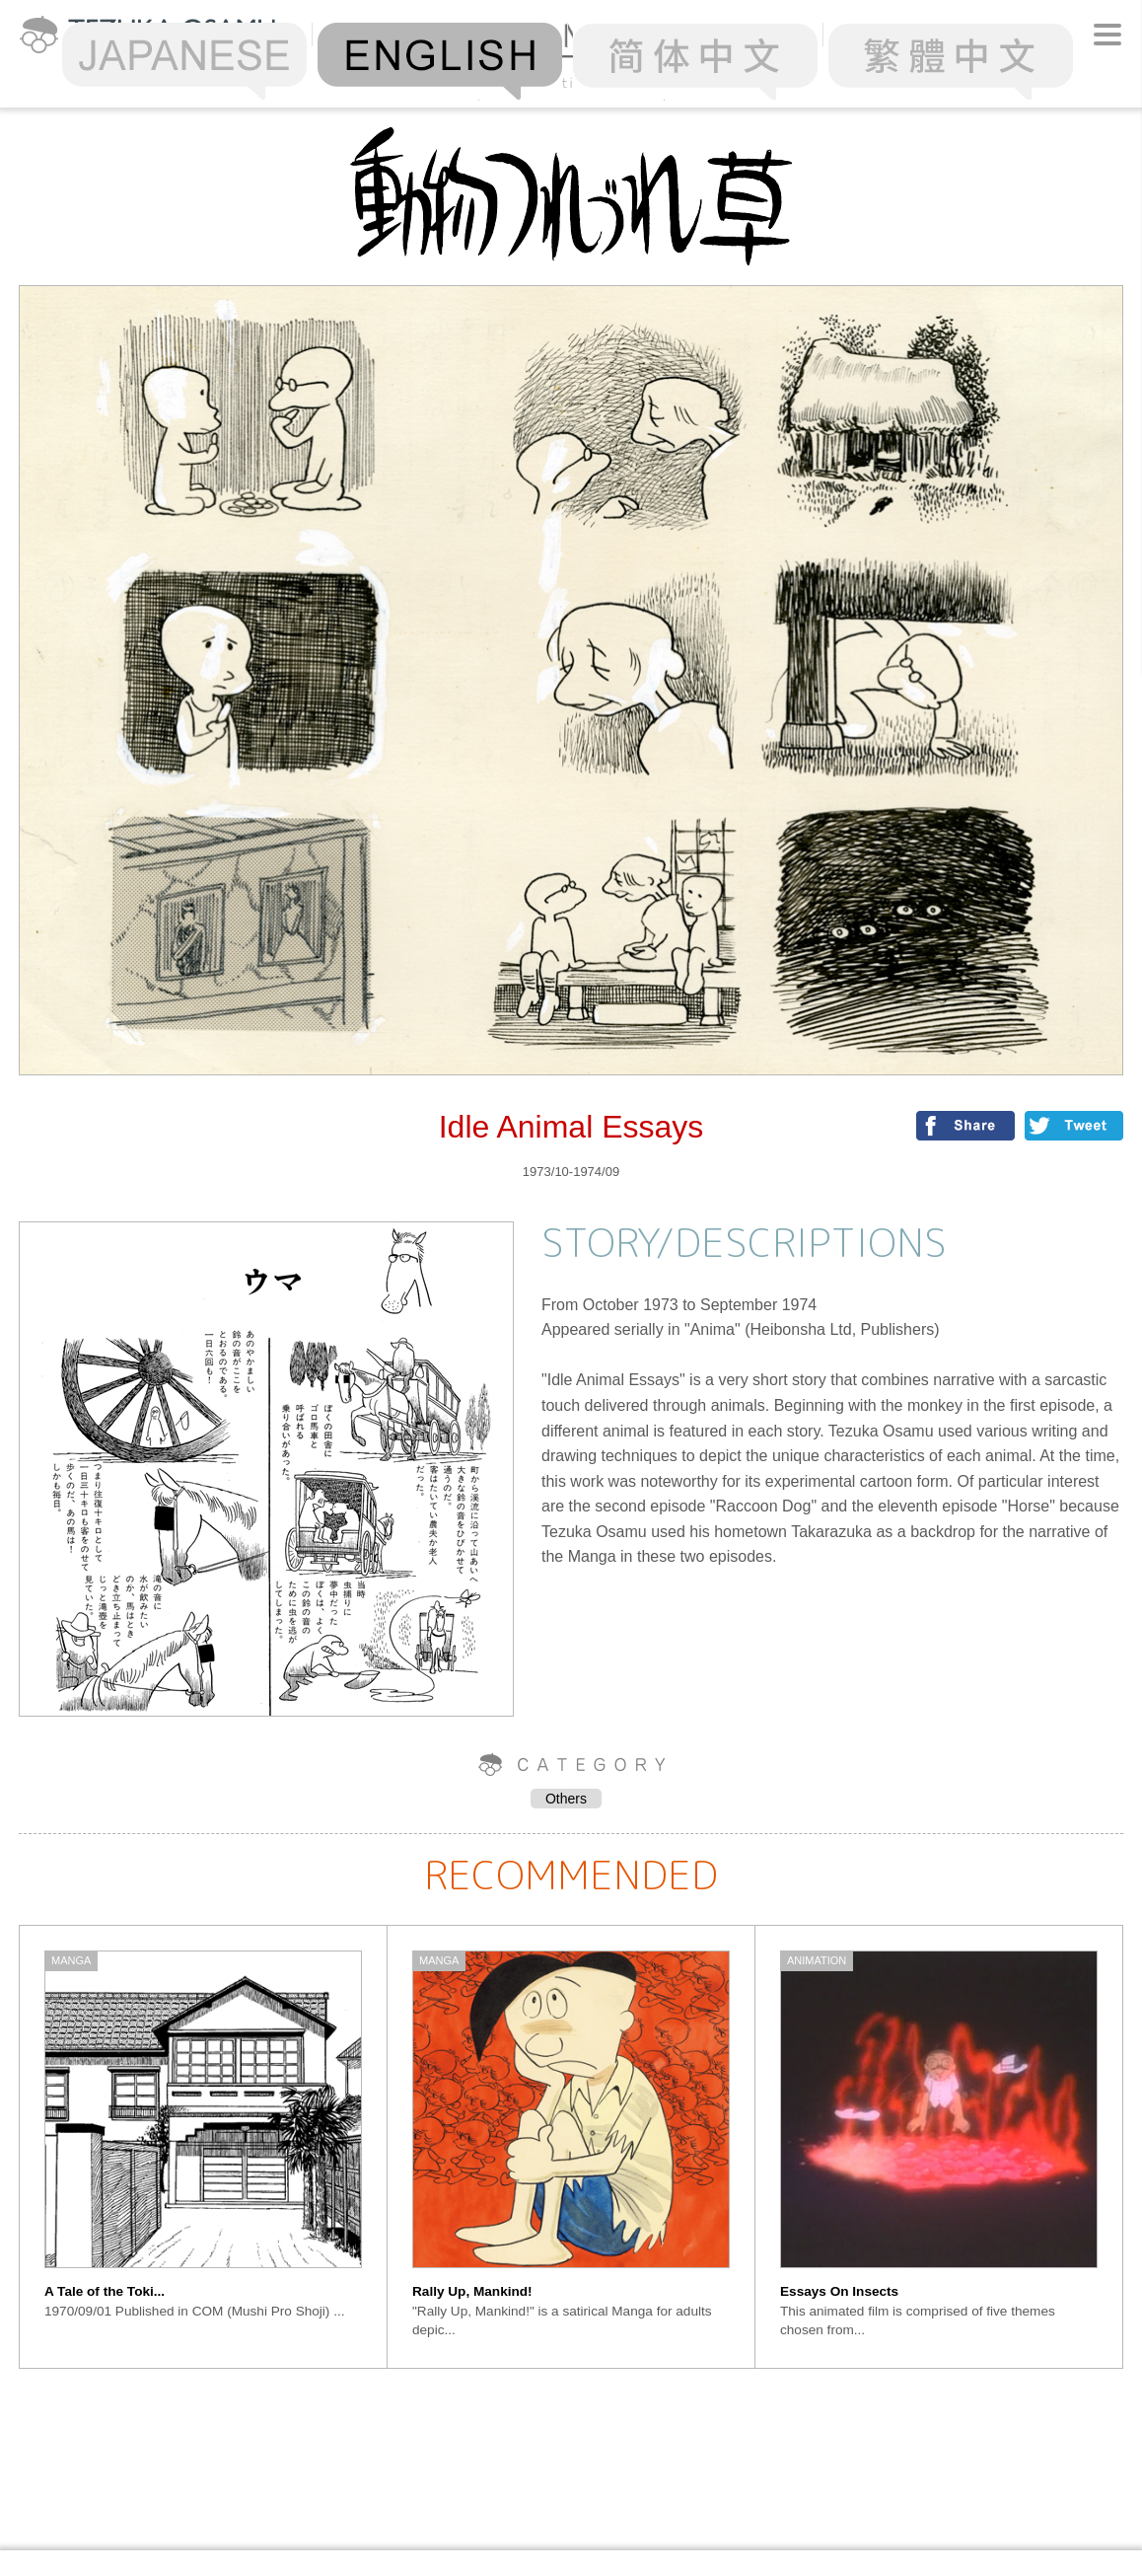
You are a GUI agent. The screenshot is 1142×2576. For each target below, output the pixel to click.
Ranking (385, 82)
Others (566, 1798)
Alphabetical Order (571, 82)
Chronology (756, 82)
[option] (204, 2147)
